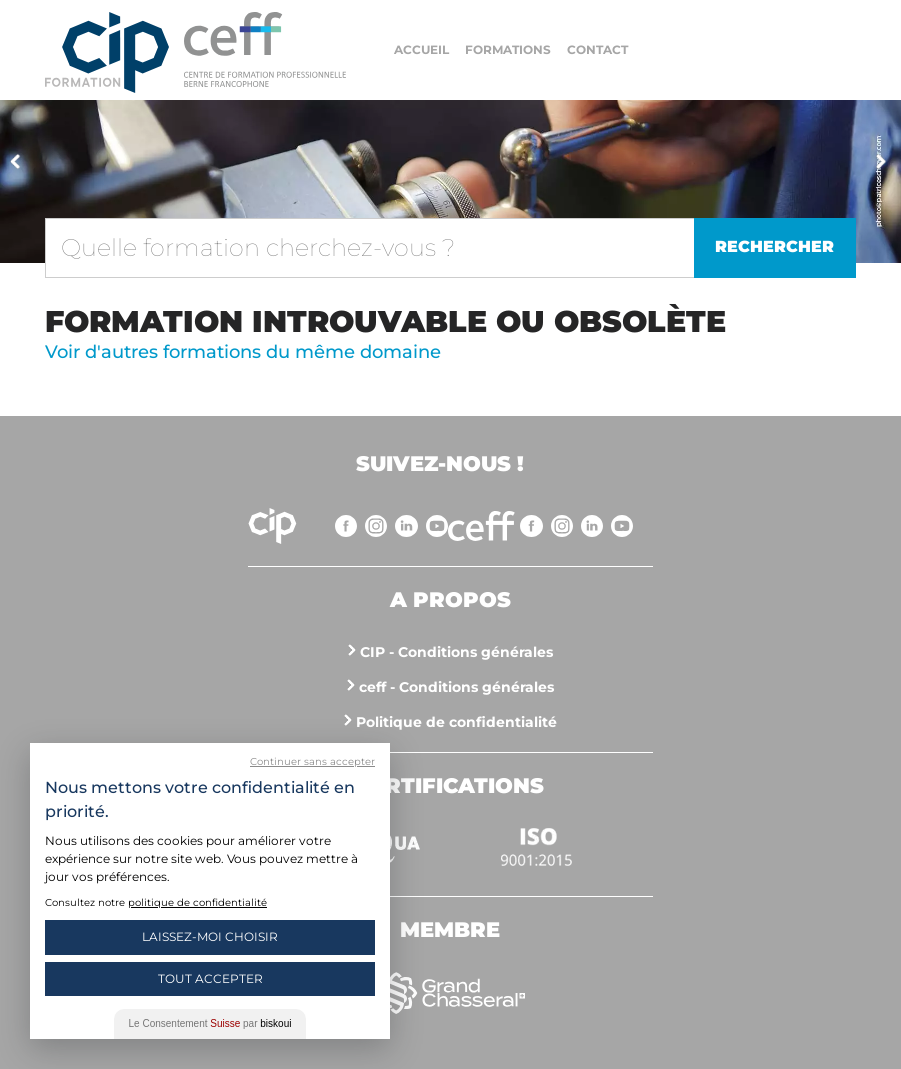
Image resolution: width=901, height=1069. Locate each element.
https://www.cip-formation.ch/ (265, 49)
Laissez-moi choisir (210, 936)
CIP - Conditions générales (456, 652)
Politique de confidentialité (456, 722)
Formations (508, 49)
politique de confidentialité (197, 902)
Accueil (421, 49)
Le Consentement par (210, 1023)
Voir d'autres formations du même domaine (243, 352)
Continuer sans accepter (312, 761)
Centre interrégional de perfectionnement (107, 52)
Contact (597, 49)
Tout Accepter (210, 978)
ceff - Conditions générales (456, 687)
